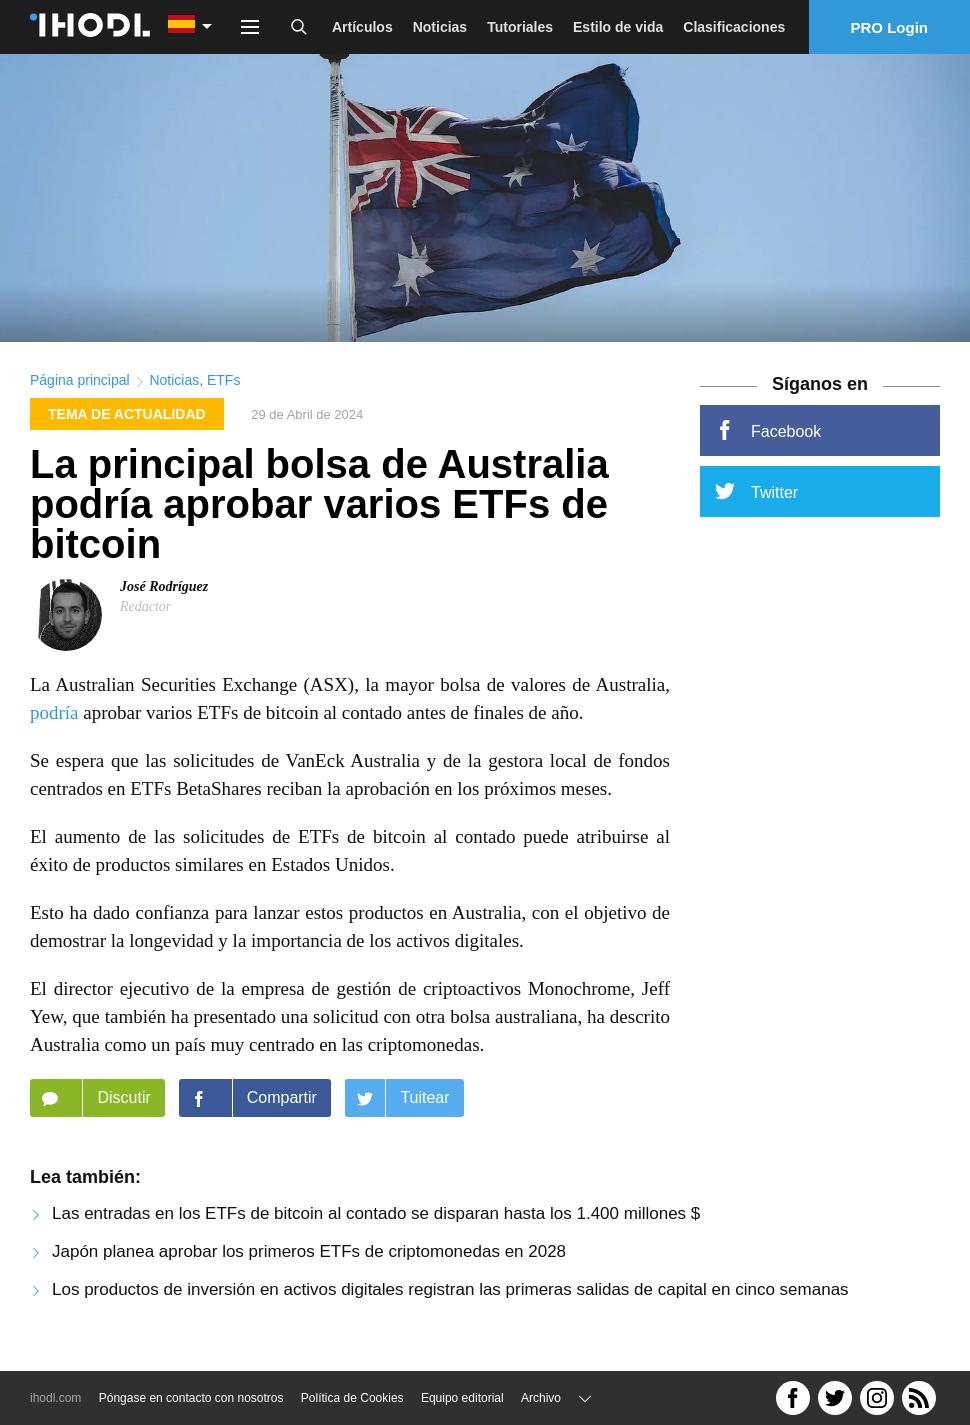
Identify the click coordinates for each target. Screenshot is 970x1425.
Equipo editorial (462, 1398)
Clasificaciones (734, 27)
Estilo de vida (618, 27)
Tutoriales (520, 27)
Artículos (362, 27)
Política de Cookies (352, 1398)
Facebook (768, 436)
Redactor (145, 611)
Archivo (541, 1398)
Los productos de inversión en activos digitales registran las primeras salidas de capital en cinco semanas (450, 1294)
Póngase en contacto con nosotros (191, 1398)
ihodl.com (55, 1398)
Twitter (756, 497)
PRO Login (890, 27)
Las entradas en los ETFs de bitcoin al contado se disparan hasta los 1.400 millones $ (376, 1218)
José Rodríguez (164, 591)
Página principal (80, 386)
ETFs (223, 386)
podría (54, 717)
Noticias (440, 27)
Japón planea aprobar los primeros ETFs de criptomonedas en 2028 (309, 1256)
